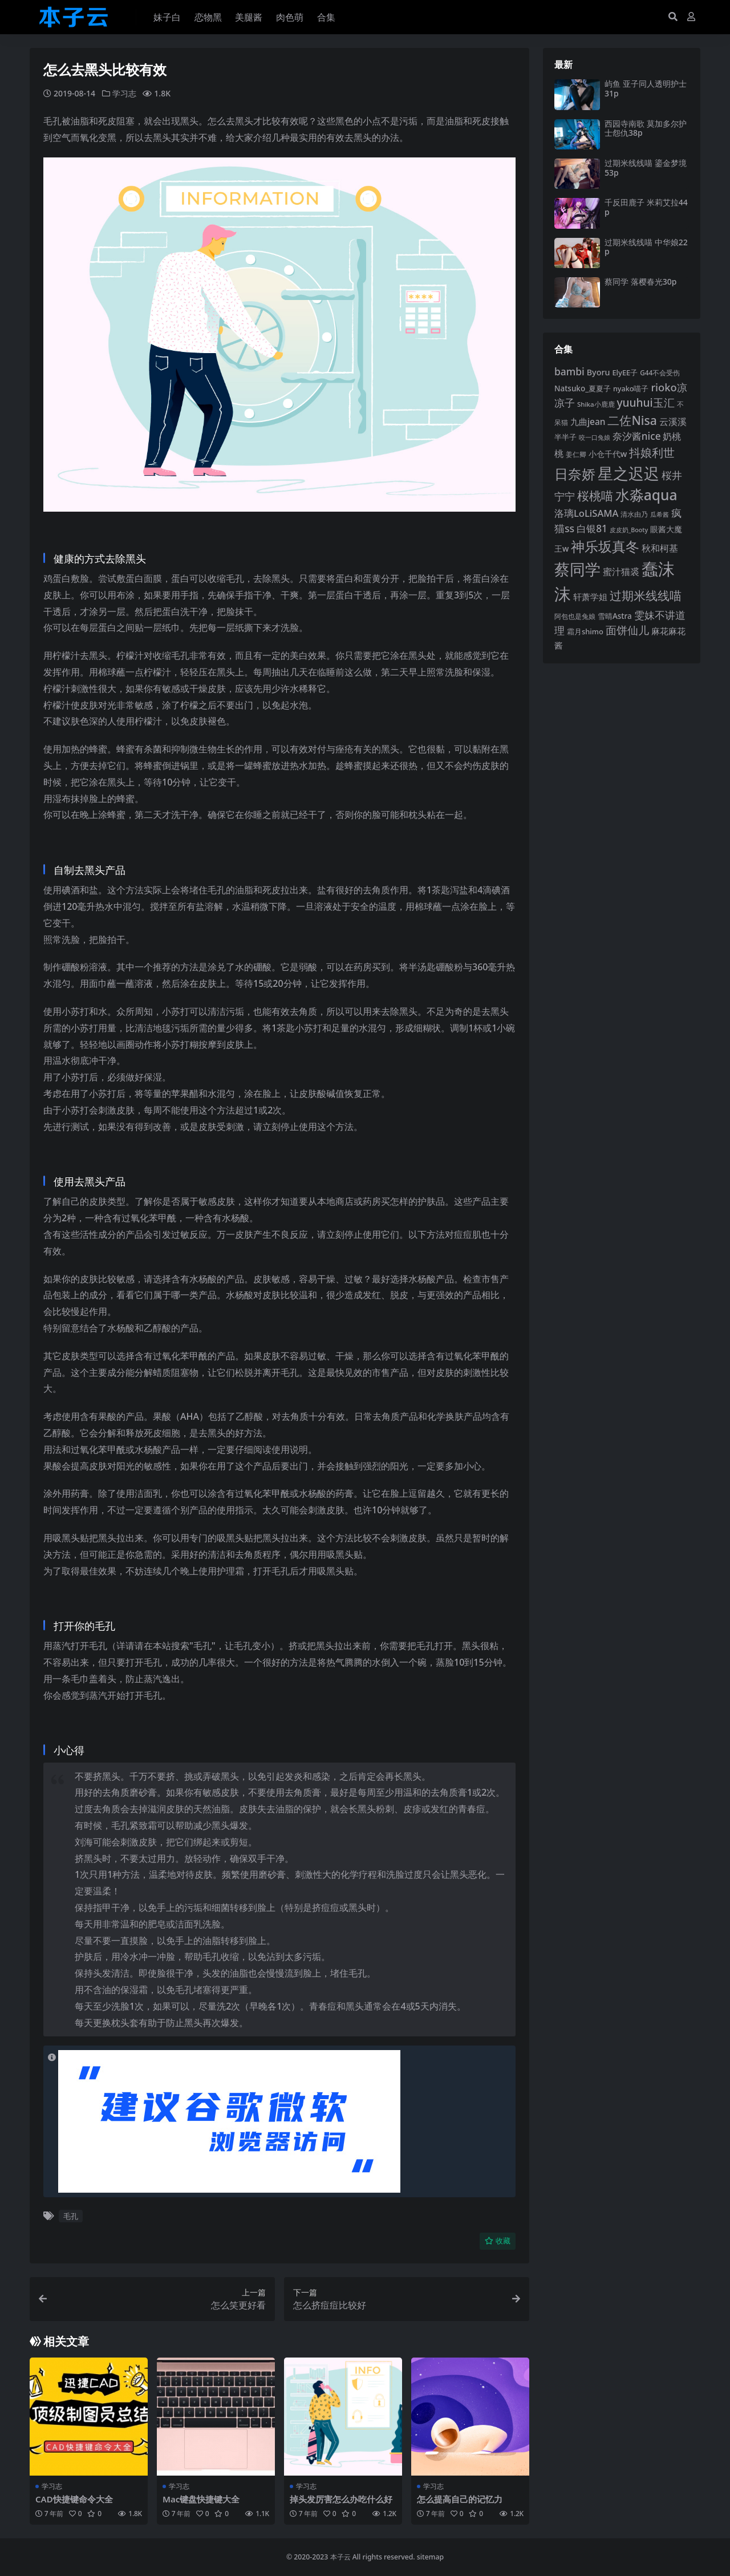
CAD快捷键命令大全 (74, 2498)
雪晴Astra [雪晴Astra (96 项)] (615, 616)
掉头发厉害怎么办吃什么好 (341, 2498)
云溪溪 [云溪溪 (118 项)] (673, 421)
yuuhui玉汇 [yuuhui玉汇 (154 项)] (645, 402)
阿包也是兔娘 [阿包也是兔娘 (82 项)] (574, 616)
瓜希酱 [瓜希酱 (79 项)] (659, 514)
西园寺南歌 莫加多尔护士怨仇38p (646, 128)
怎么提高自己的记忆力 (459, 2498)
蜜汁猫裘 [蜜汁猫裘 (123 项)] (621, 571)
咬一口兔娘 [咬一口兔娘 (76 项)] (594, 438)
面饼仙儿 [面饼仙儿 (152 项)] (627, 630)
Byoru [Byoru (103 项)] (598, 372)
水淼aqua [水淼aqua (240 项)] (646, 494)
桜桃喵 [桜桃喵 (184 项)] (595, 495)
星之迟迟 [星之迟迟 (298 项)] (628, 473)
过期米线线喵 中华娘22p (646, 247)
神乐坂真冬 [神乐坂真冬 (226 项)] (605, 546)
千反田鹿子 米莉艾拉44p (646, 207)
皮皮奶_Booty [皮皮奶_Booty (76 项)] (629, 530)
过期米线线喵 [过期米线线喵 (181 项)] (646, 595)
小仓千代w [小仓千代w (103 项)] (608, 453)
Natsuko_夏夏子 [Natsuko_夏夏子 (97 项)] (582, 388)
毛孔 (70, 2215)
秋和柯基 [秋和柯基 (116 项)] (660, 548)
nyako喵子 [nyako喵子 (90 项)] (631, 388)
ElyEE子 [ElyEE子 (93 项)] (625, 372)
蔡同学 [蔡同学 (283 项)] (577, 569)
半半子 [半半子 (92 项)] (565, 437)
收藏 (497, 2241)
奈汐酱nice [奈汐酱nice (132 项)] (637, 436)
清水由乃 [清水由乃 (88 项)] (634, 514)
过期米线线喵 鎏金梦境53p (646, 167)
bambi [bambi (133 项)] (569, 371)
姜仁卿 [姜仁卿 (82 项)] (576, 454)
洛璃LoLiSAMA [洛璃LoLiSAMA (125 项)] (586, 513)
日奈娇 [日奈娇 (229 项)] (574, 473)
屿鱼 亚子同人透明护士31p (646, 88)
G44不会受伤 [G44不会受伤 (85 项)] (660, 372)
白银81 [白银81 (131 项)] (592, 528)
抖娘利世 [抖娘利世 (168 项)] (652, 452)
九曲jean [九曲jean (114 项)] (588, 421)
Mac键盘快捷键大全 (201, 2498)
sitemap (430, 2556)
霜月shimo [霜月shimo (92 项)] (585, 631)
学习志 (124, 93)
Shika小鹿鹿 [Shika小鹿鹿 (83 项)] (596, 404)
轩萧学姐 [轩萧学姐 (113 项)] (590, 596)
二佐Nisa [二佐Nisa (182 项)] (631, 420)
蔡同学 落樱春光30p (640, 281)
